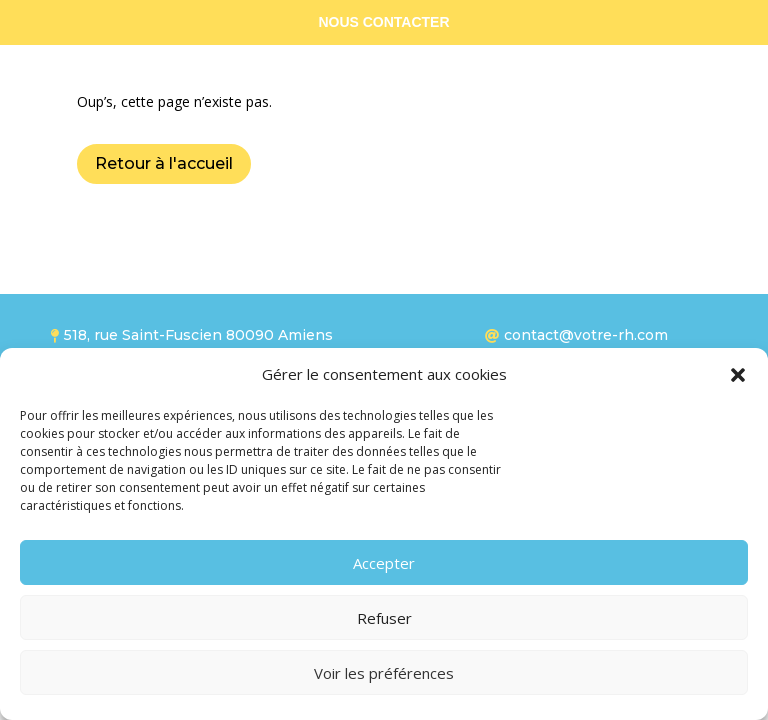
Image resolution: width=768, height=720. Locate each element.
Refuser (384, 618)
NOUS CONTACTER (383, 22)
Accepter (384, 563)
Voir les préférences (384, 673)
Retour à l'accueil (164, 163)
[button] (738, 375)
